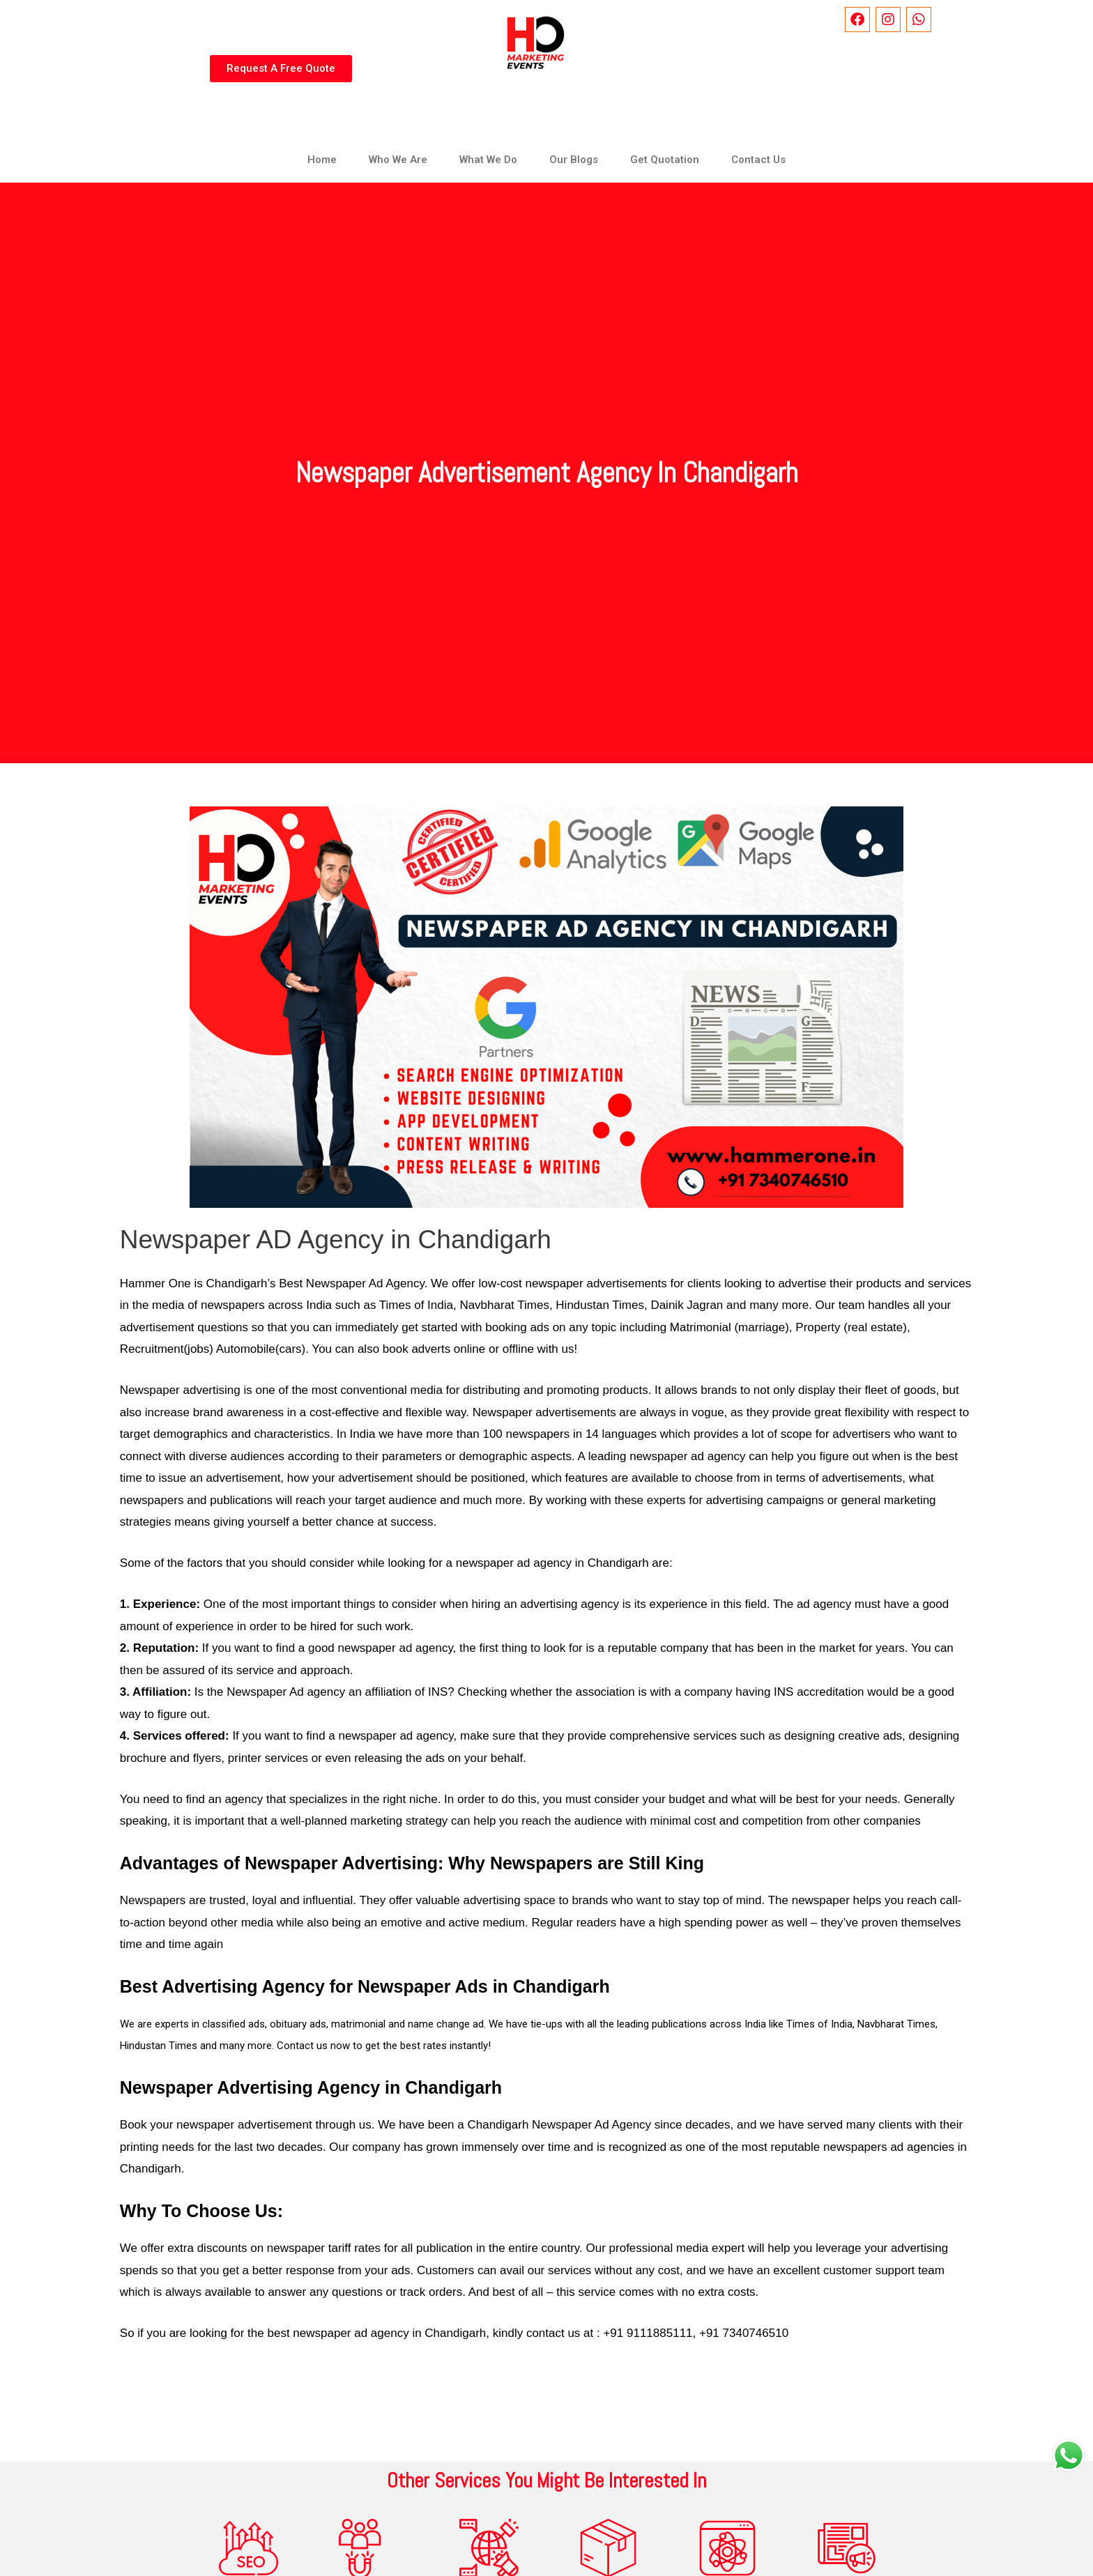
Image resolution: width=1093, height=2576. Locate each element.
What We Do (488, 159)
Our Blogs (573, 159)
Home (322, 159)
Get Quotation (664, 159)
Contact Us (758, 159)
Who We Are (398, 159)
